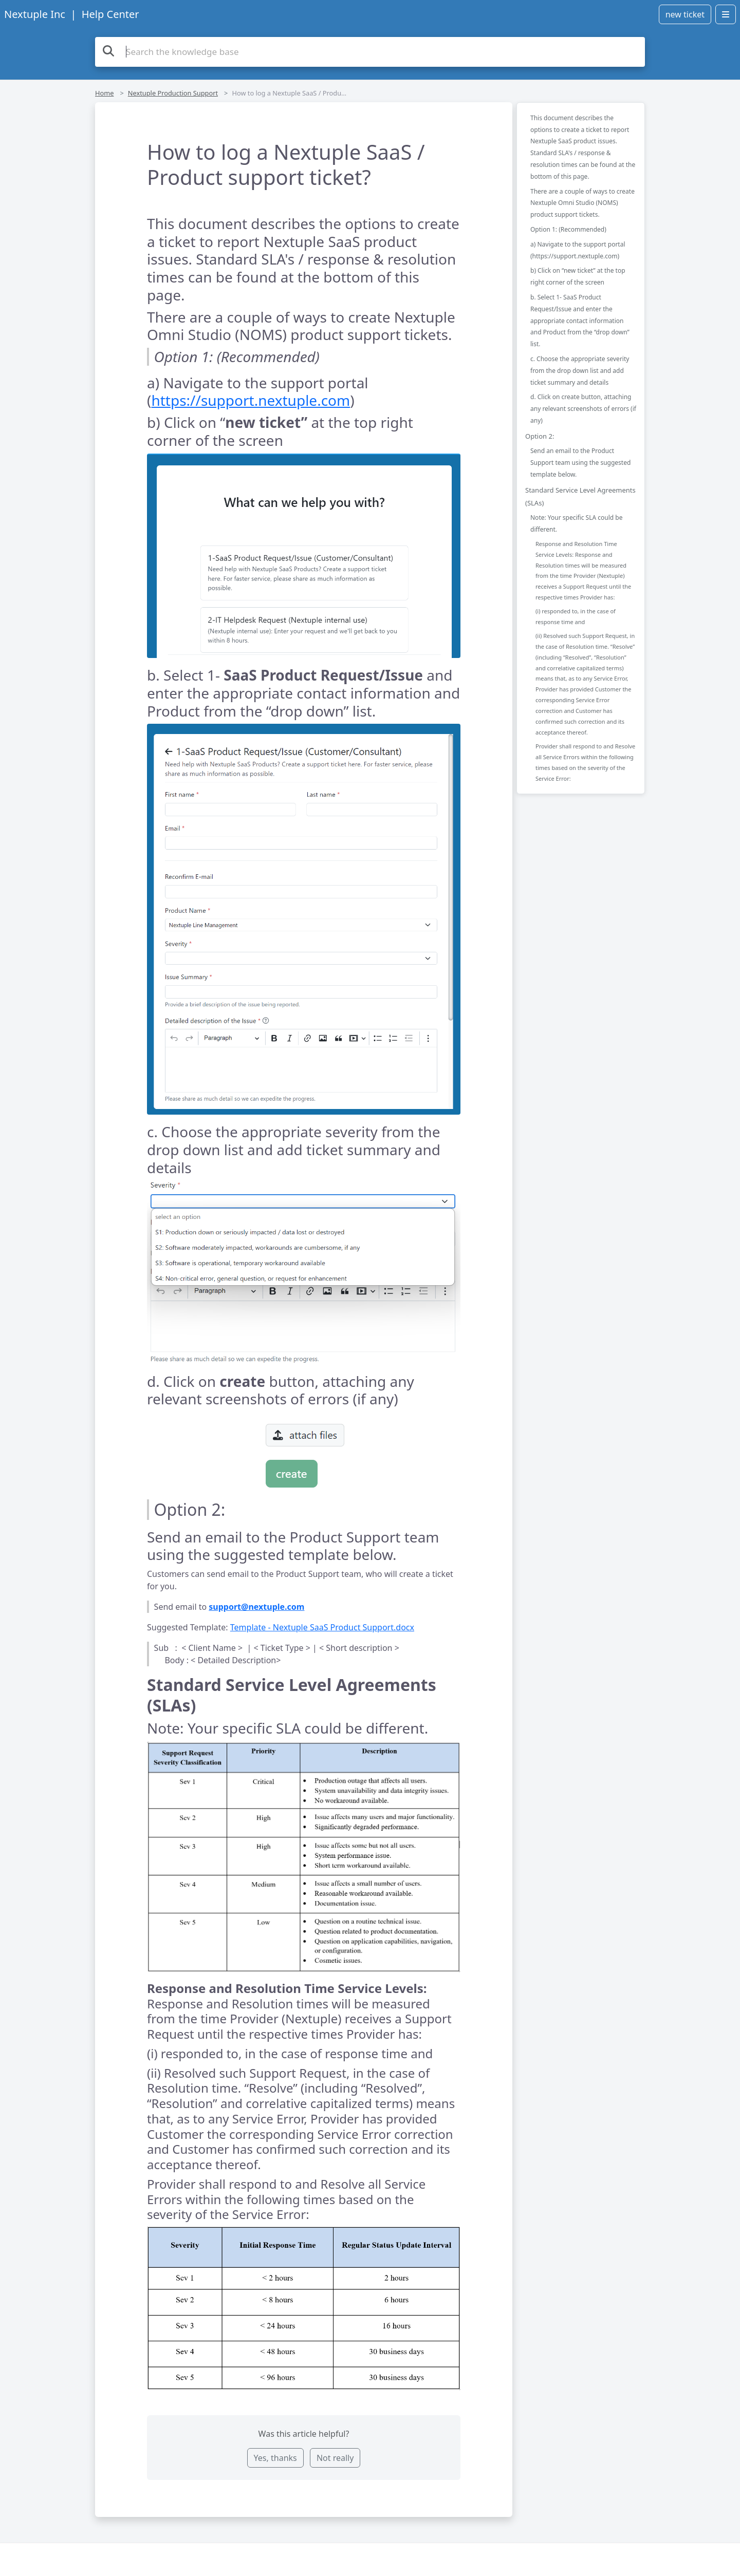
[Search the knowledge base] (370, 52)
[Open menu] (725, 14)
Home (104, 93)
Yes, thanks (275, 2458)
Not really (335, 2458)
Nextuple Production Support (173, 93)
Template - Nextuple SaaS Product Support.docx (322, 1627)
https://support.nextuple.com (250, 400)
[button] (303, 556)
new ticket (685, 14)
